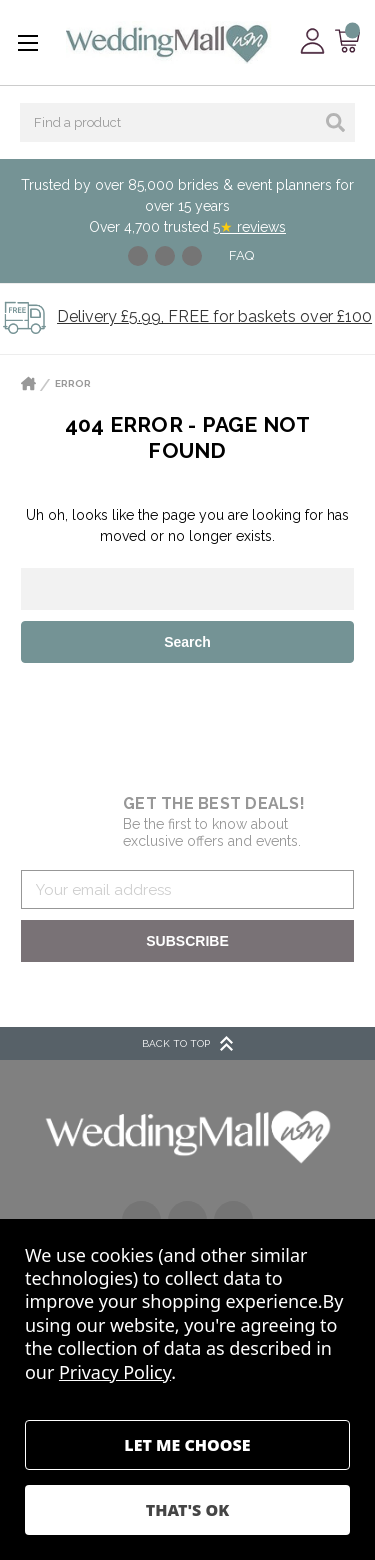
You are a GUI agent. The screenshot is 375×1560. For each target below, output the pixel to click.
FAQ (241, 255)
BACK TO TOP (187, 1043)
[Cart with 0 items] (347, 41)
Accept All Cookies (187, 1510)
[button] (188, 1135)
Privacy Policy (115, 1372)
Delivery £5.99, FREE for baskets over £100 (214, 316)
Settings (187, 1445)
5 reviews (249, 227)
